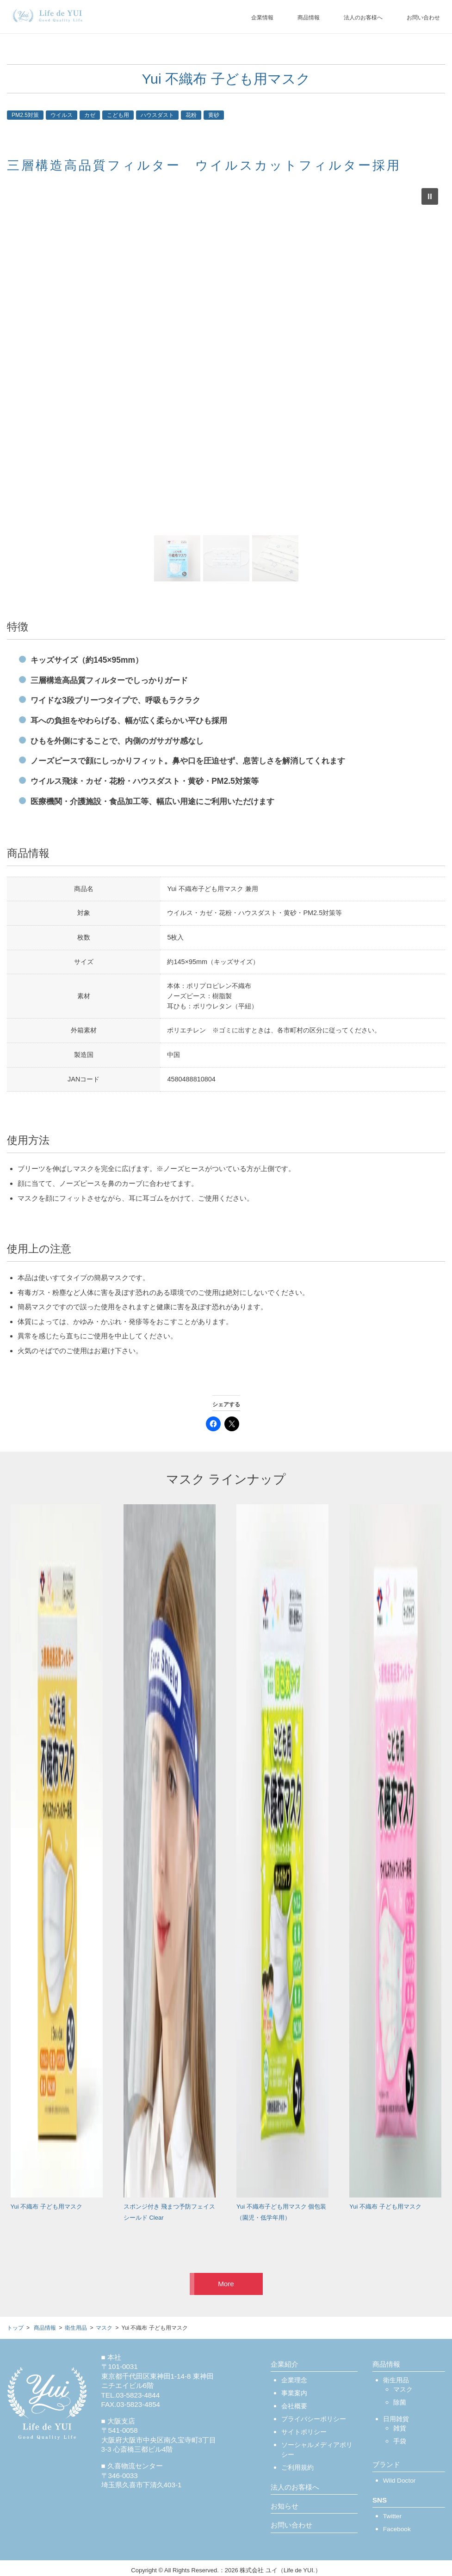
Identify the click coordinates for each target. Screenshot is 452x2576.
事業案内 (294, 2393)
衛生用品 (396, 2380)
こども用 (118, 115)
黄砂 (213, 115)
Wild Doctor (399, 2480)
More (226, 2284)
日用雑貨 (396, 2419)
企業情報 (262, 17)
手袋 (399, 2441)
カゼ (89, 115)
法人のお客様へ (363, 17)
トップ (15, 2328)
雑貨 (399, 2428)
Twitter (392, 2516)
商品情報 (308, 17)
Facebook (397, 2529)
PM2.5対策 (25, 115)
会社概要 (294, 2406)
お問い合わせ (423, 17)
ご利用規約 (297, 2467)
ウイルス (61, 115)
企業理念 (294, 2380)
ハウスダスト (157, 115)
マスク (403, 2389)
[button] (429, 196)
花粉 (191, 115)
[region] (226, 383)
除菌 (399, 2402)
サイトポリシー (304, 2432)
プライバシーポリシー (313, 2419)
